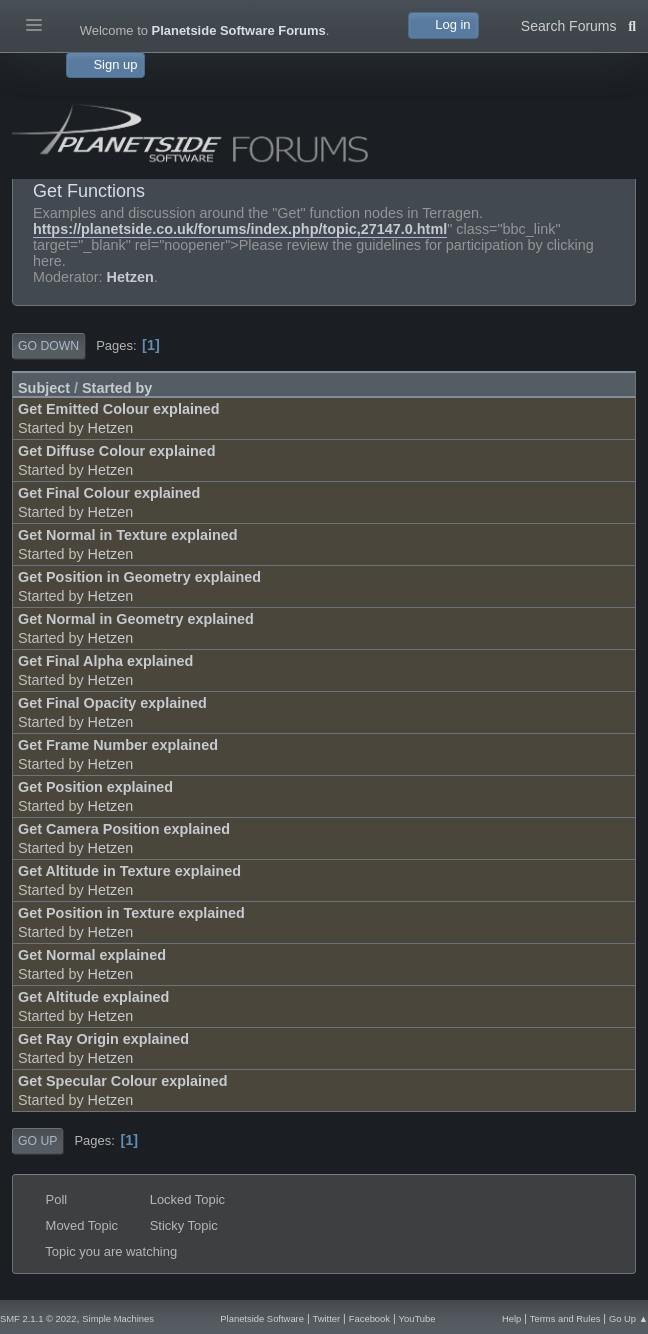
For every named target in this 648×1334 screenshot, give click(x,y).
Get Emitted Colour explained (119, 409)
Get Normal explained (92, 955)
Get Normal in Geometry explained (136, 619)
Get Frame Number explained (118, 745)
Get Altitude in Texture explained (129, 871)
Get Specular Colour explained (123, 1081)
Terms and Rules (565, 1318)
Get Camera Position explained (124, 829)
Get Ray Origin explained (103, 1039)
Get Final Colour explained (109, 493)
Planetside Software (262, 1318)
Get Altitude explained (93, 997)
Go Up (37, 1141)
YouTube (417, 1318)
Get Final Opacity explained (112, 703)
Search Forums (578, 24)
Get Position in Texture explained (131, 913)
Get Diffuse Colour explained (117, 451)
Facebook (369, 1318)
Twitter (327, 1318)
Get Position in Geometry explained (139, 577)
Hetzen (130, 277)
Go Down (48, 346)
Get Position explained (95, 787)
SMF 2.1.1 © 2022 (38, 1318)
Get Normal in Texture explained (128, 535)
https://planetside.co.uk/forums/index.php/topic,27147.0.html (240, 229)
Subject (44, 388)
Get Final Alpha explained (105, 661)
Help (511, 1318)
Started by (117, 388)
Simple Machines (118, 1318)
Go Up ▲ (628, 1318)
